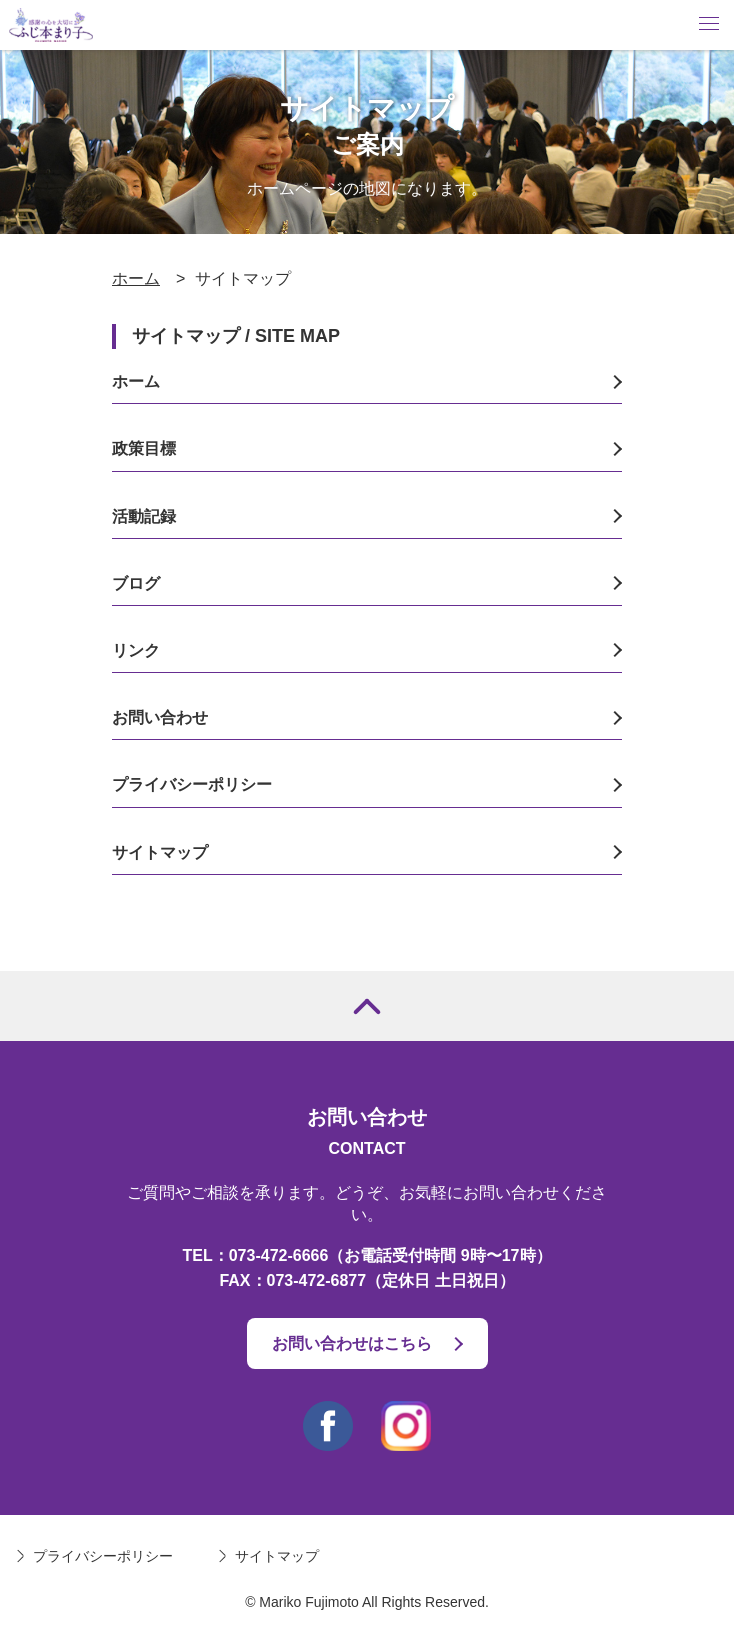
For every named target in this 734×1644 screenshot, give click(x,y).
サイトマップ (160, 852)
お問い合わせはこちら (352, 1343)
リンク (136, 650)
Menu (709, 23)
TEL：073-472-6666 (256, 1255)
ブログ (136, 583)
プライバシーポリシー (192, 784)
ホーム (136, 278)
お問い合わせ (160, 717)
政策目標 (144, 448)
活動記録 (144, 516)
